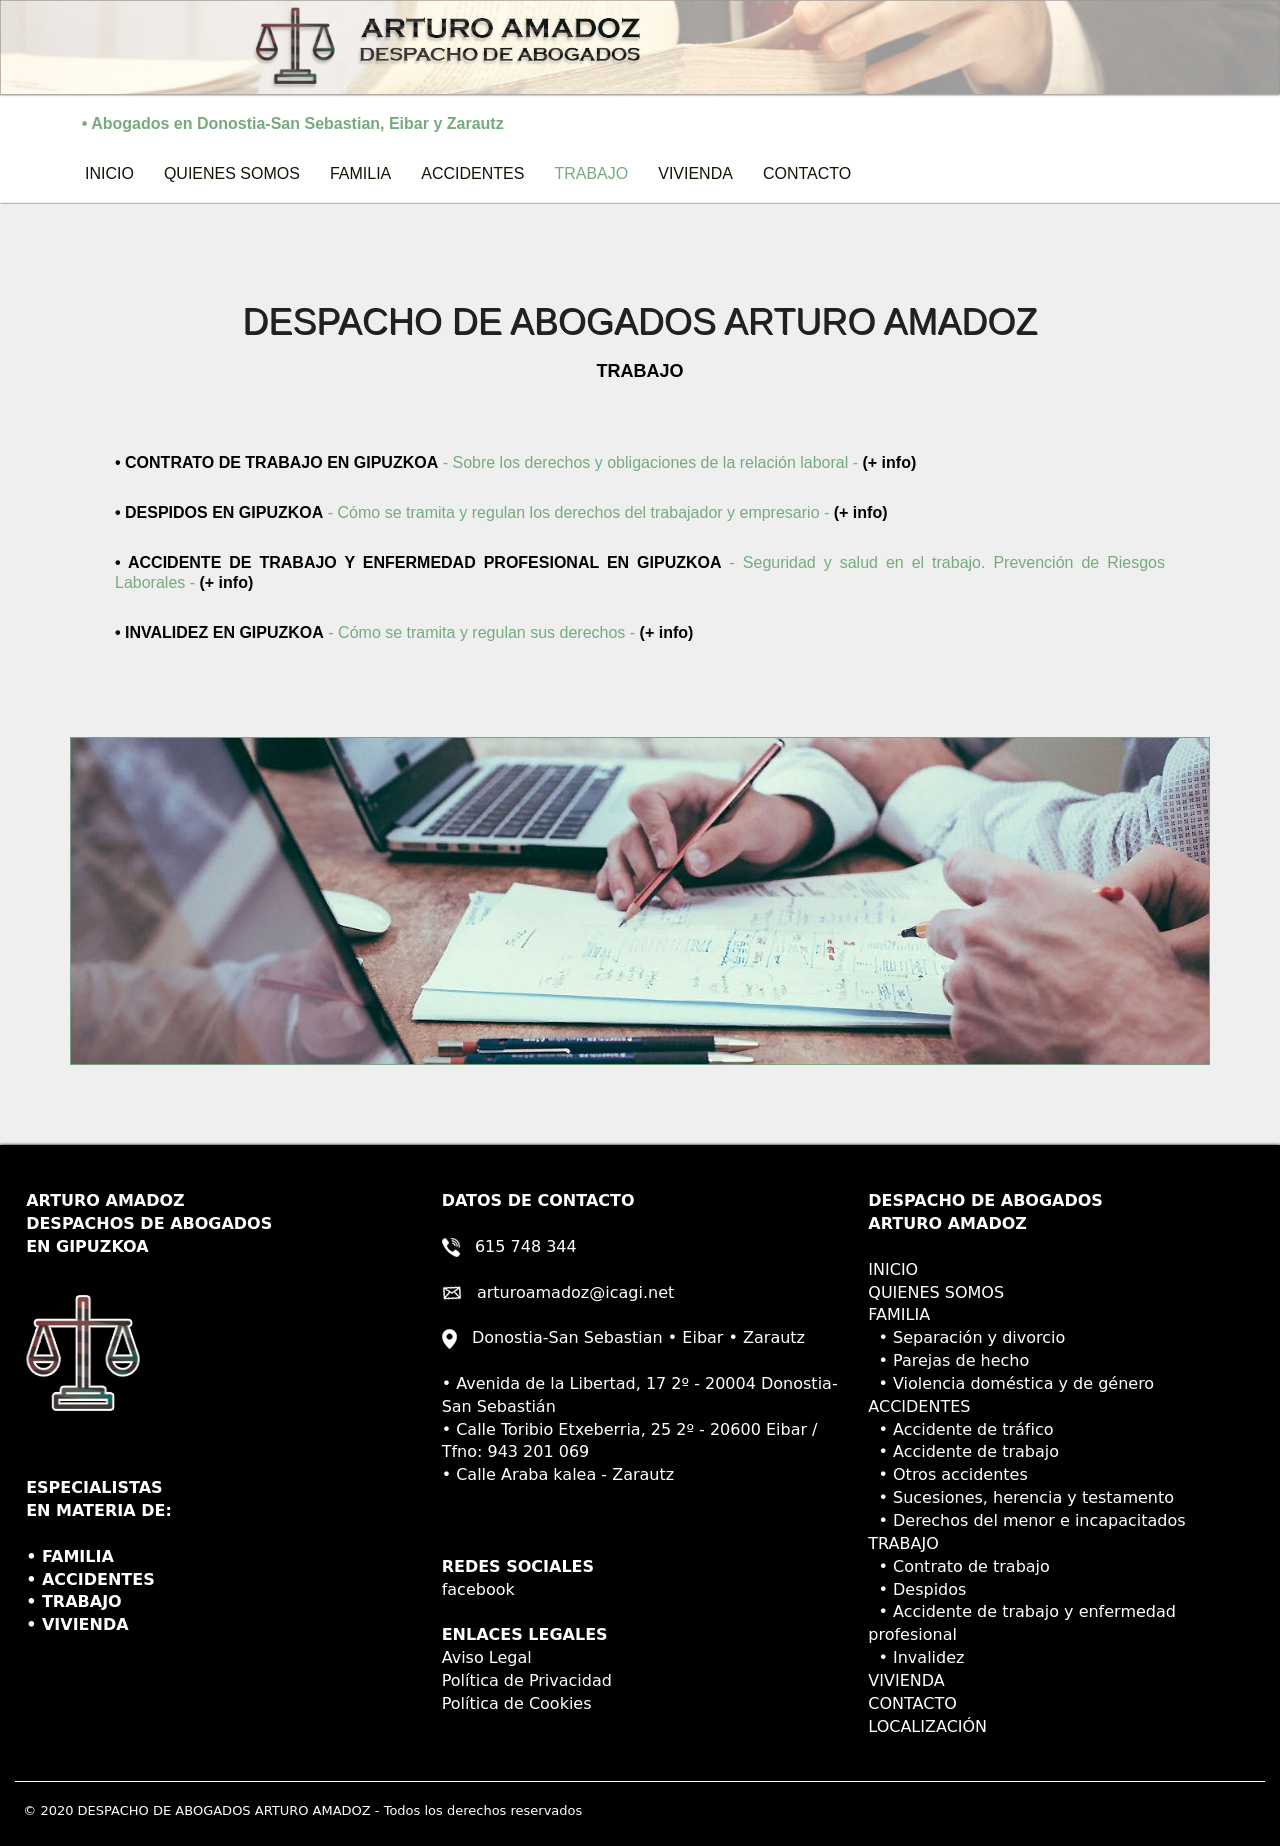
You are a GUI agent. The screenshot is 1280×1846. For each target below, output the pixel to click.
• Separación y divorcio (966, 1337)
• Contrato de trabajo (959, 1566)
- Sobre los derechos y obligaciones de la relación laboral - (523, 461)
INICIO (117, 172)
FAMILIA (360, 173)
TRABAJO (591, 173)
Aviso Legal (487, 1657)
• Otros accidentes (947, 1474)
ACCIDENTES (472, 173)
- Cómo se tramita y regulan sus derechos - (404, 632)
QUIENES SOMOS (232, 173)
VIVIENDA (695, 173)
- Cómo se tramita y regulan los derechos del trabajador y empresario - (501, 512)
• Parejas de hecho (948, 1360)
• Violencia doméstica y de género (1011, 1383)
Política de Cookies (517, 1703)
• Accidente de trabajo (963, 1451)
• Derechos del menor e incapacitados (1026, 1520)
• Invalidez (916, 1657)
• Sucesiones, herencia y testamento (1021, 1497)
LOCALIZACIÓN (927, 1726)
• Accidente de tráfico (960, 1429)
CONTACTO (807, 173)
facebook (478, 1589)
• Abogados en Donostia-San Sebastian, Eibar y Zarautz (279, 123)
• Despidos (917, 1589)
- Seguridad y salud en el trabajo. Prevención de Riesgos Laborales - (640, 572)
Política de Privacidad (527, 1680)
